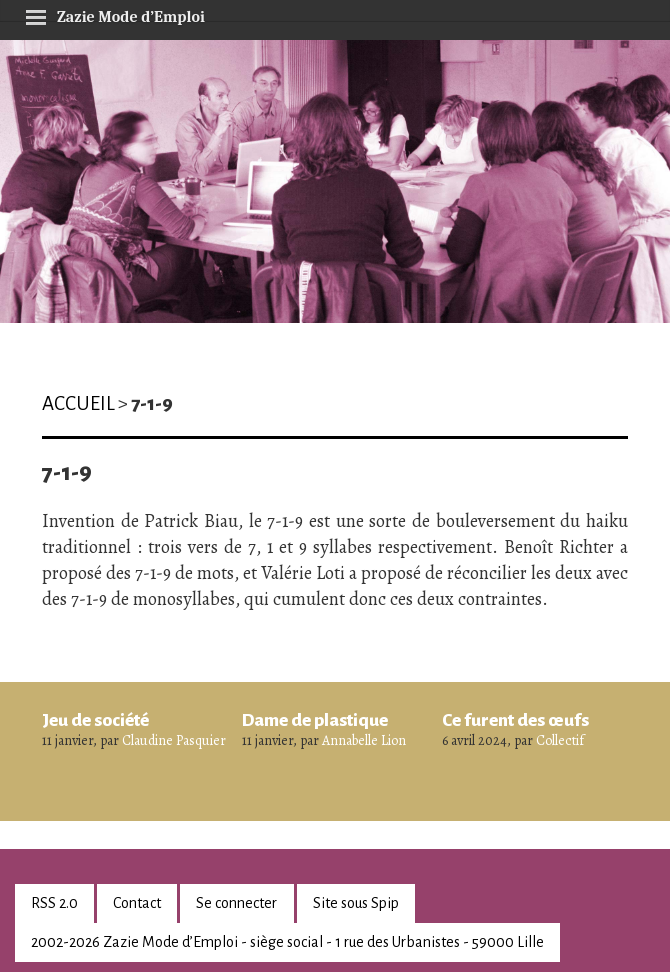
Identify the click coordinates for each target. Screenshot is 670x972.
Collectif (560, 740)
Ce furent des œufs (515, 720)
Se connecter (236, 903)
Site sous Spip (356, 903)
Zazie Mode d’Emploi (115, 14)
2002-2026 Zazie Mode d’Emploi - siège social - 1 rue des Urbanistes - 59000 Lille (287, 942)
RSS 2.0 (54, 903)
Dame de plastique (315, 720)
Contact (137, 903)
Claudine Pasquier (174, 740)
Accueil (78, 403)
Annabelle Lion (364, 740)
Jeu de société (95, 720)
